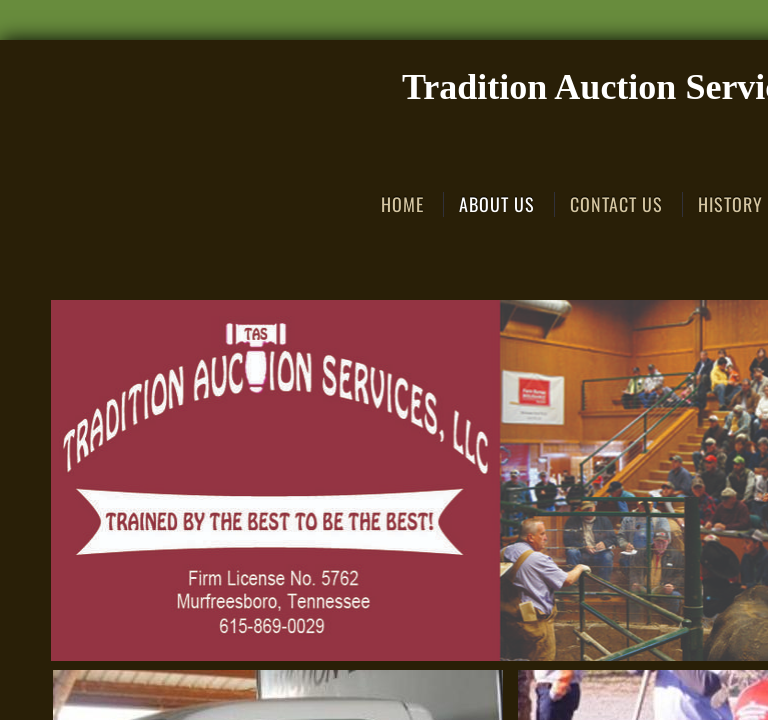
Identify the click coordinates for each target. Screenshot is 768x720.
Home (402, 204)
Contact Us (616, 204)
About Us (497, 204)
